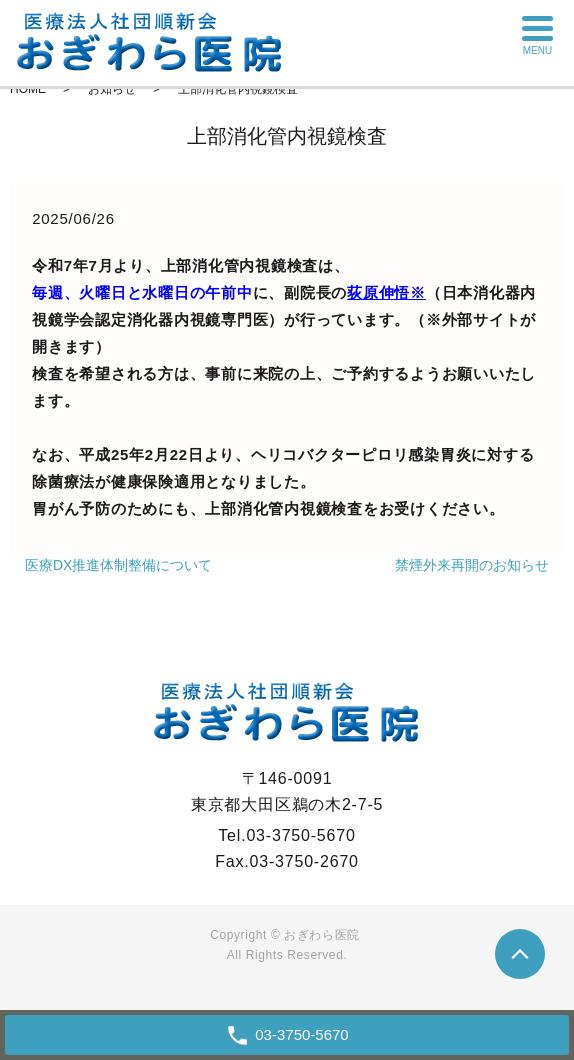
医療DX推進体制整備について (118, 565)
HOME (28, 89)
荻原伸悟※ (386, 292)
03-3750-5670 (301, 1034)
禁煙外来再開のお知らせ (472, 565)
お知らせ (112, 89)
